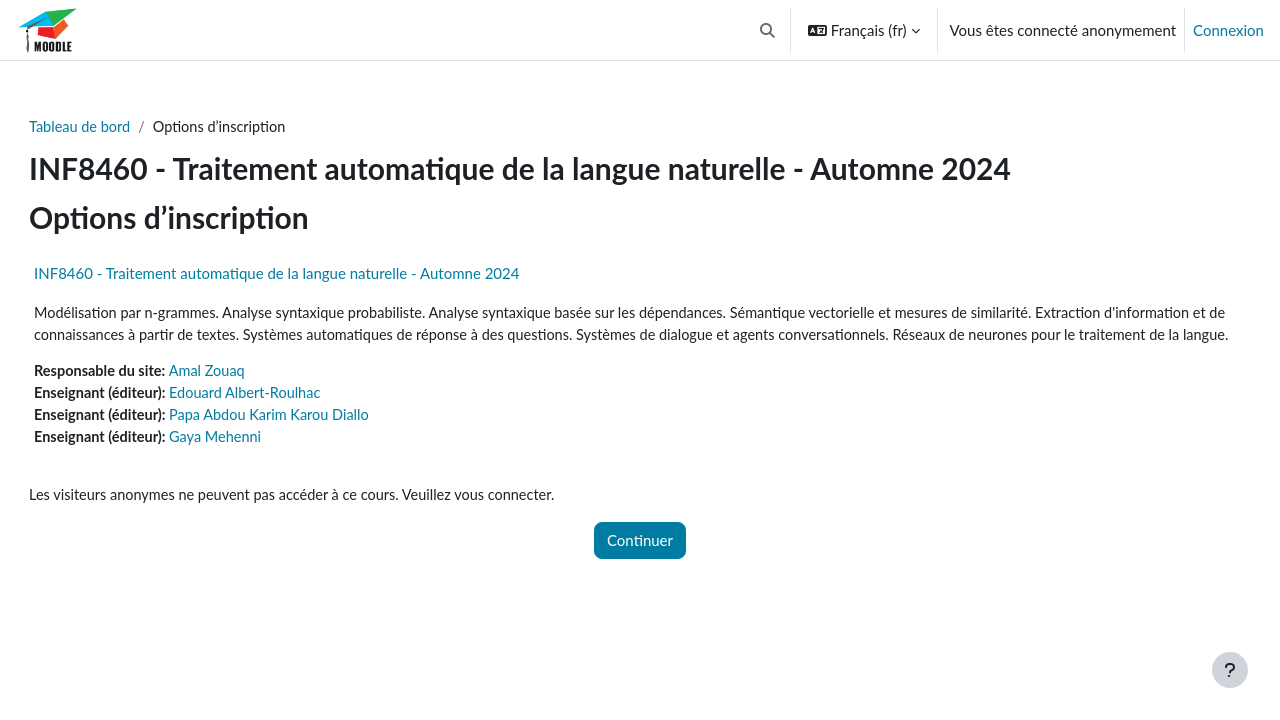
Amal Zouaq (255, 396)
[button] (767, 30)
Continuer (640, 569)
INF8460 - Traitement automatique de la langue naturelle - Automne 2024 (318, 274)
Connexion (1228, 30)
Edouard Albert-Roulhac (294, 419)
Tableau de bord (123, 127)
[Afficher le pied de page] (1230, 670)
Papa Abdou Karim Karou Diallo (319, 441)
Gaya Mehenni (263, 464)
